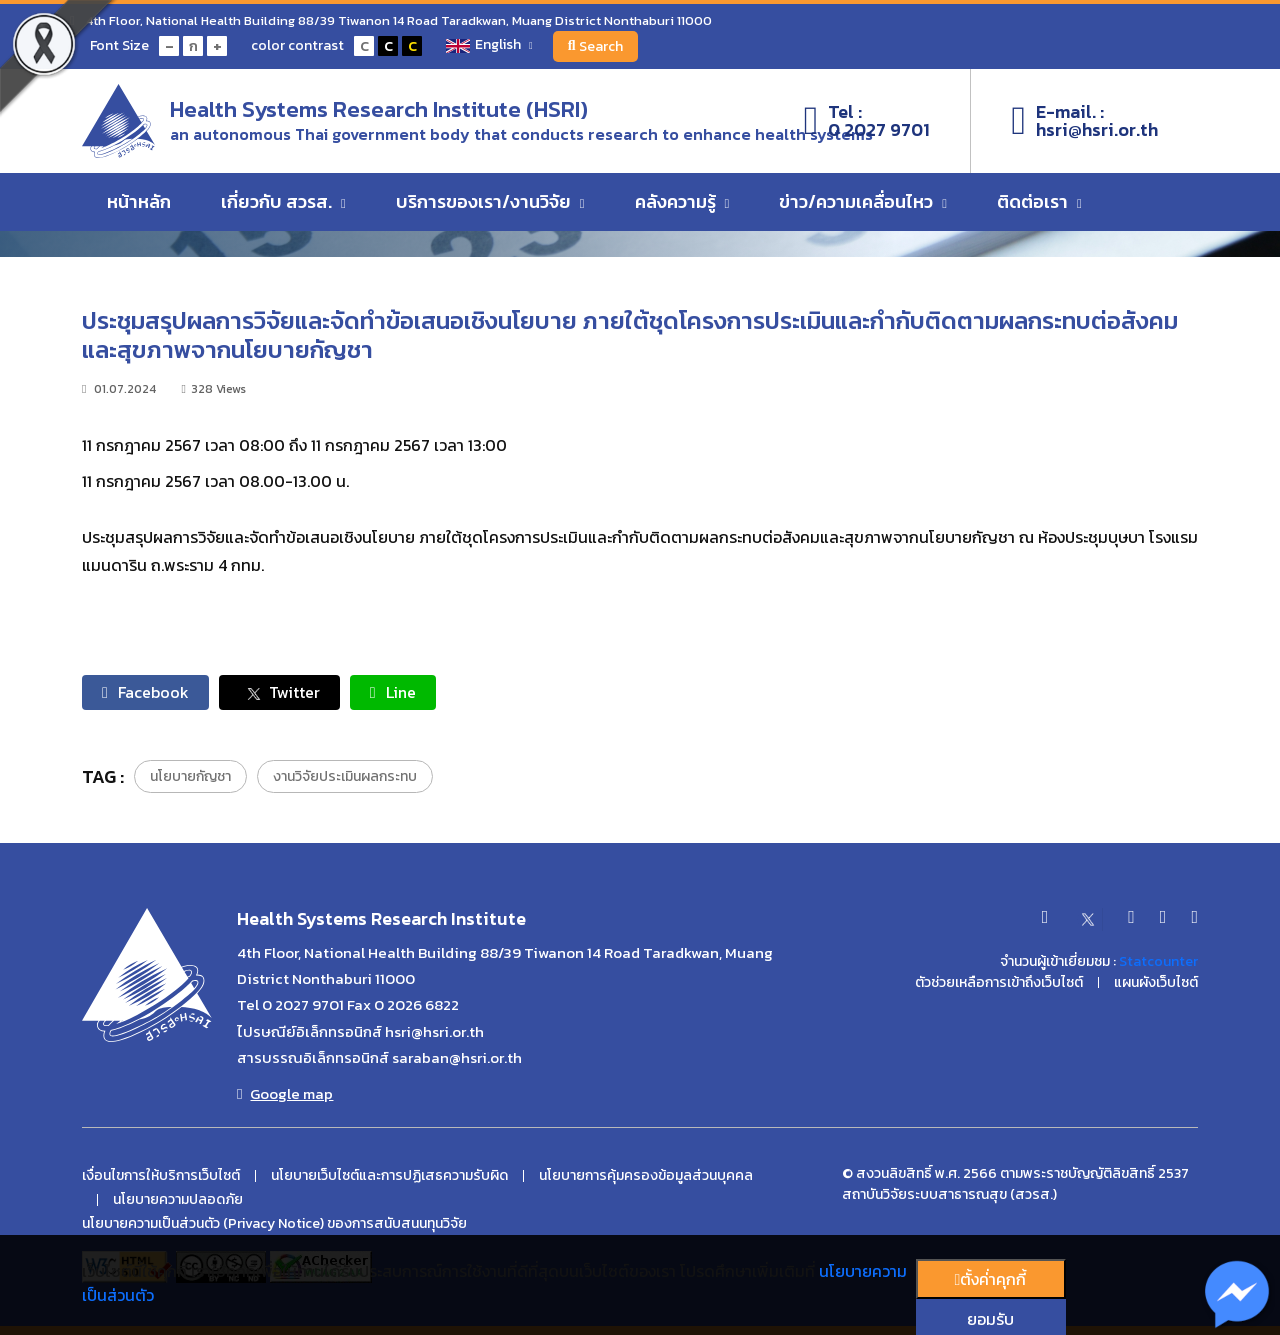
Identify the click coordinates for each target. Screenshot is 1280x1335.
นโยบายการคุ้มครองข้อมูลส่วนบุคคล (646, 1176)
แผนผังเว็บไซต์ (1156, 983)
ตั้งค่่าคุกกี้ (991, 1279)
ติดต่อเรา (1039, 201)
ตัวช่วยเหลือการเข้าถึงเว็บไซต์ (999, 983)
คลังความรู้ (682, 201)
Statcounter (1158, 961)
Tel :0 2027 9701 (867, 121)
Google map (285, 1094)
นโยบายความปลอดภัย (178, 1200)
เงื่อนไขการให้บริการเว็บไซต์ (161, 1176)
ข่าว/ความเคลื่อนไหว (863, 201)
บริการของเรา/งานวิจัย (490, 201)
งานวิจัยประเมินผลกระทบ (345, 776)
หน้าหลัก (139, 201)
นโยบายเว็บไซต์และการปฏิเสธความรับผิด (389, 1176)
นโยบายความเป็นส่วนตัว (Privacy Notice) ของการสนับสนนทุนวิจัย (274, 1224)
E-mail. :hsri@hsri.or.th (1084, 121)
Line (393, 692)
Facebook (145, 692)
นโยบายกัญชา (190, 776)
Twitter (279, 692)
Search (596, 46)
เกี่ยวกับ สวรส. (283, 201)
